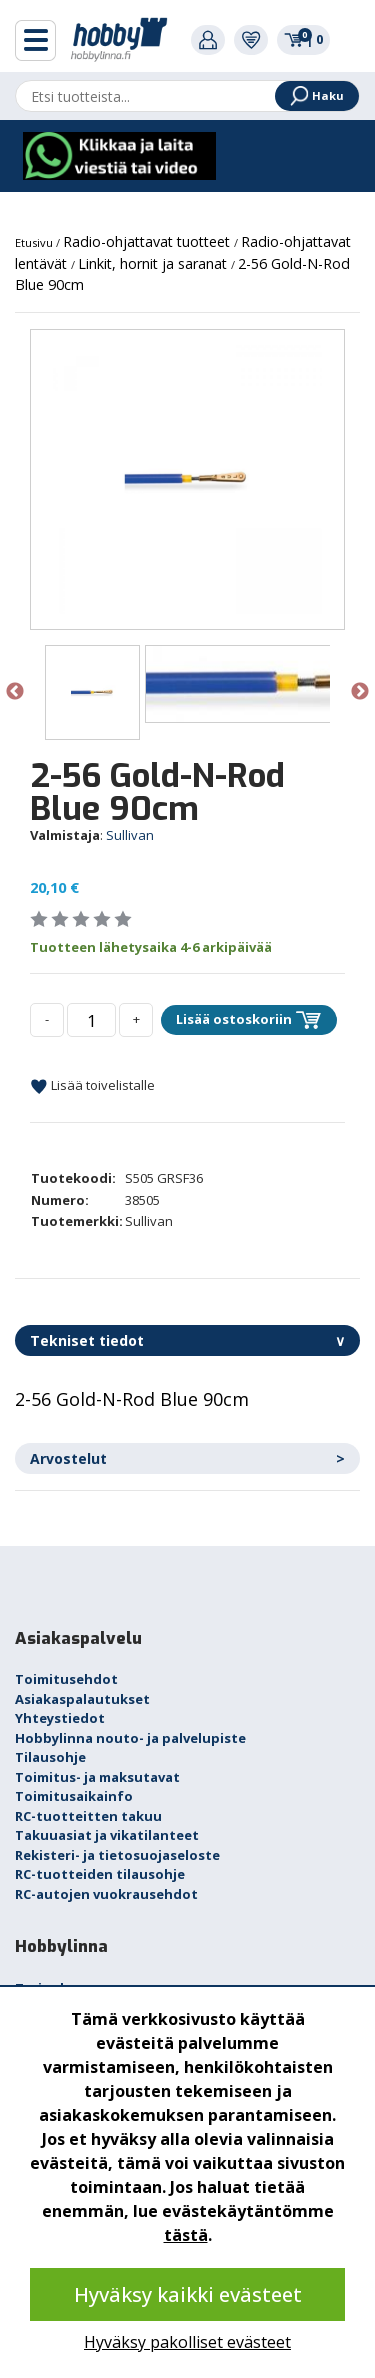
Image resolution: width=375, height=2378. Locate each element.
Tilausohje (50, 1757)
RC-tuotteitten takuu (88, 1816)
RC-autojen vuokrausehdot (106, 1894)
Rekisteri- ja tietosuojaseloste (117, 1855)
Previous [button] (15, 692)
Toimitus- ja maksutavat (97, 1777)
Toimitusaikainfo (74, 1796)
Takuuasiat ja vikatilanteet (107, 1835)
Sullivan (130, 835)
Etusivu (35, 242)
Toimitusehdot (66, 1679)
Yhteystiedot (60, 1718)
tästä (186, 2235)
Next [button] (360, 692)
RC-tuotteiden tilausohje (100, 1874)
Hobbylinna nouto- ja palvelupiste (130, 1738)
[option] (187, 479)
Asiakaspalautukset (82, 1699)
